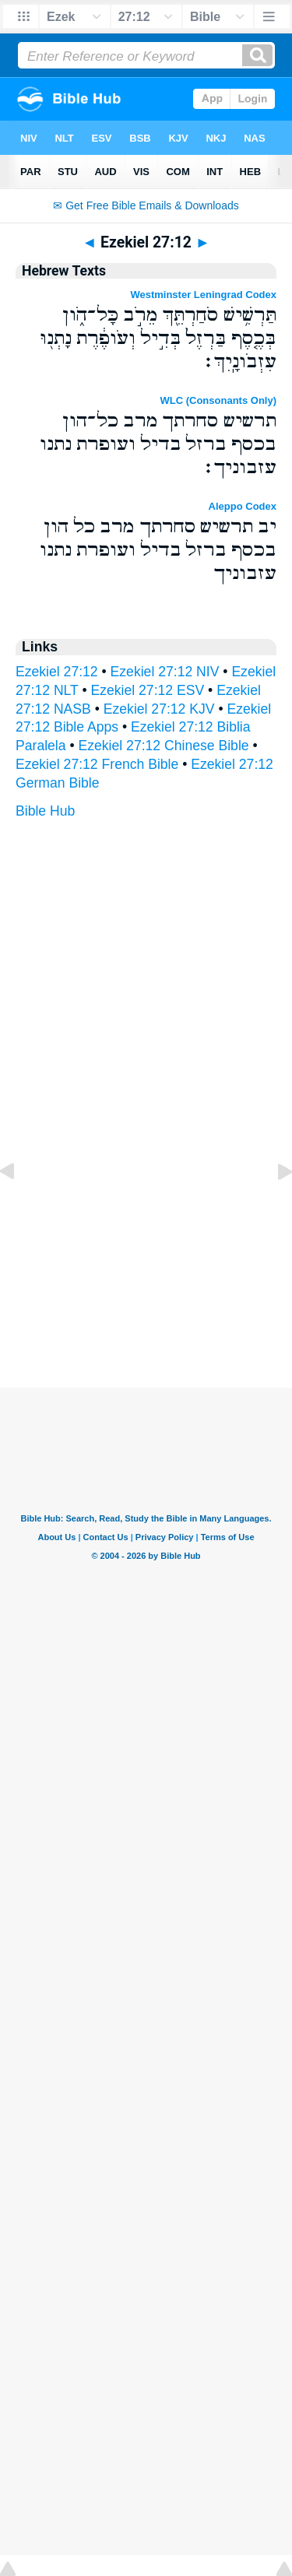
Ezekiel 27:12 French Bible (97, 764)
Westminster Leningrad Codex (203, 294)
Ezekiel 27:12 (57, 671)
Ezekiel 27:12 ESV (147, 690)
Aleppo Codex (242, 506)
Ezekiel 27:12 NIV (165, 671)
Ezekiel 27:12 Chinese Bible (164, 745)
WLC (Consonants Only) (218, 400)
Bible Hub (45, 811)
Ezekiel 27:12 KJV (159, 709)
